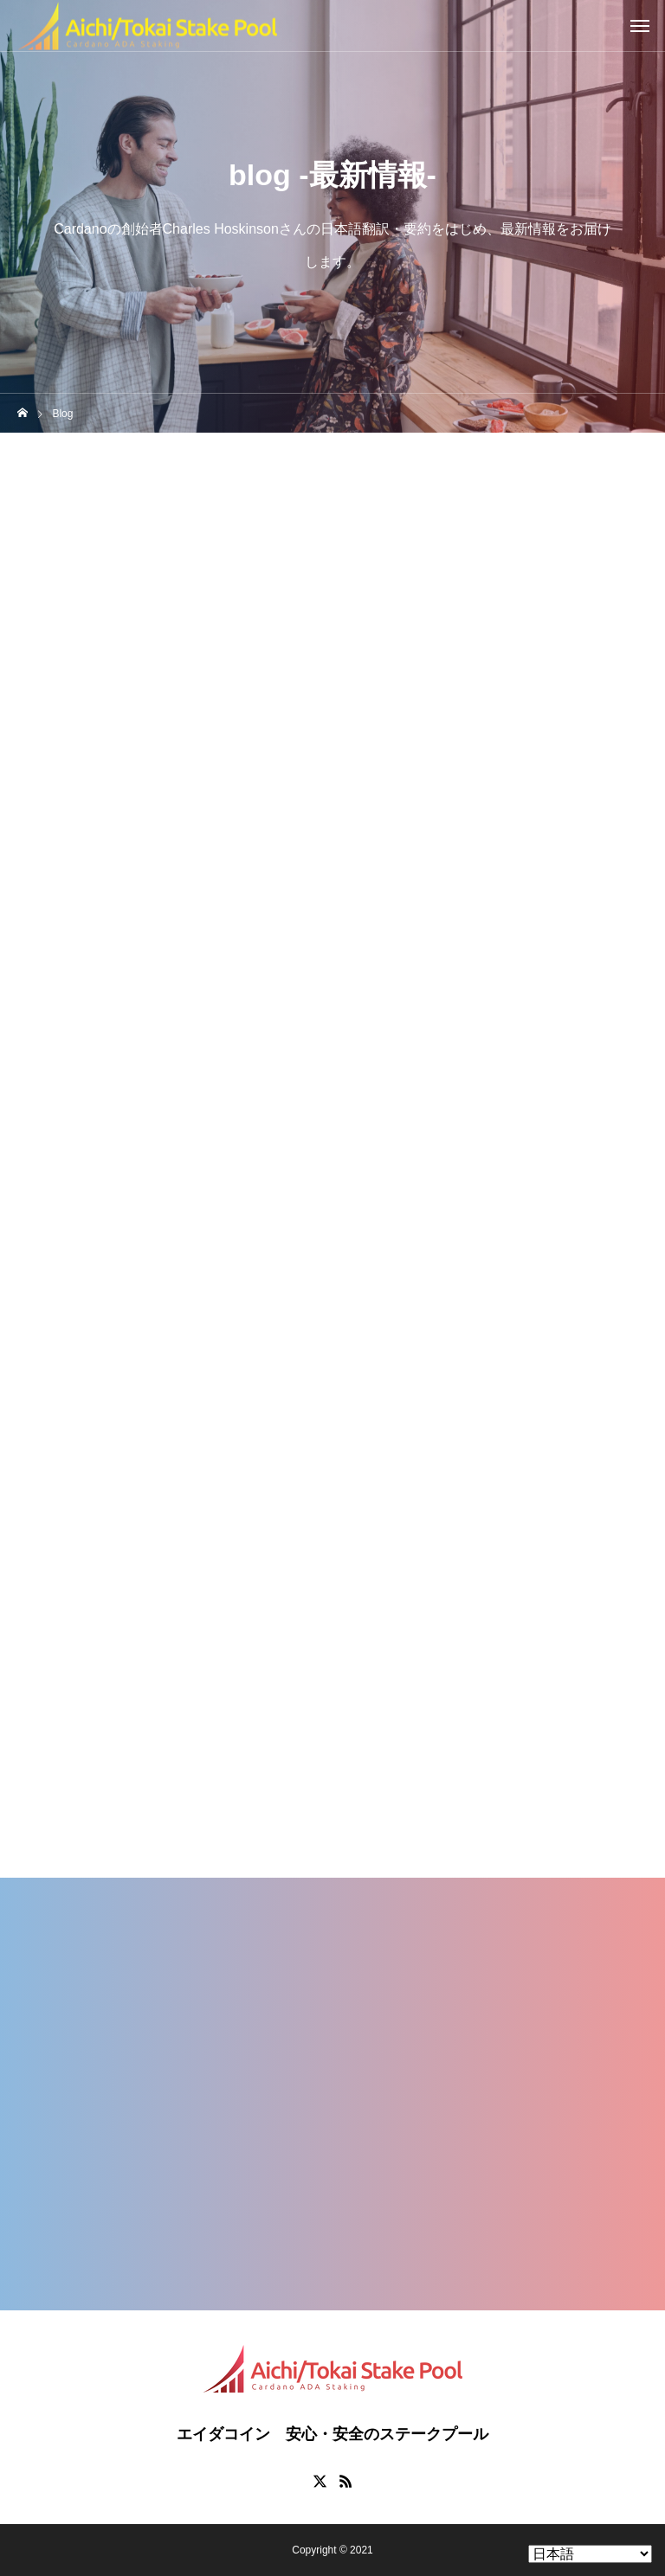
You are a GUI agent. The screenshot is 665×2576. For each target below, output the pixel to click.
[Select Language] (590, 2554)
